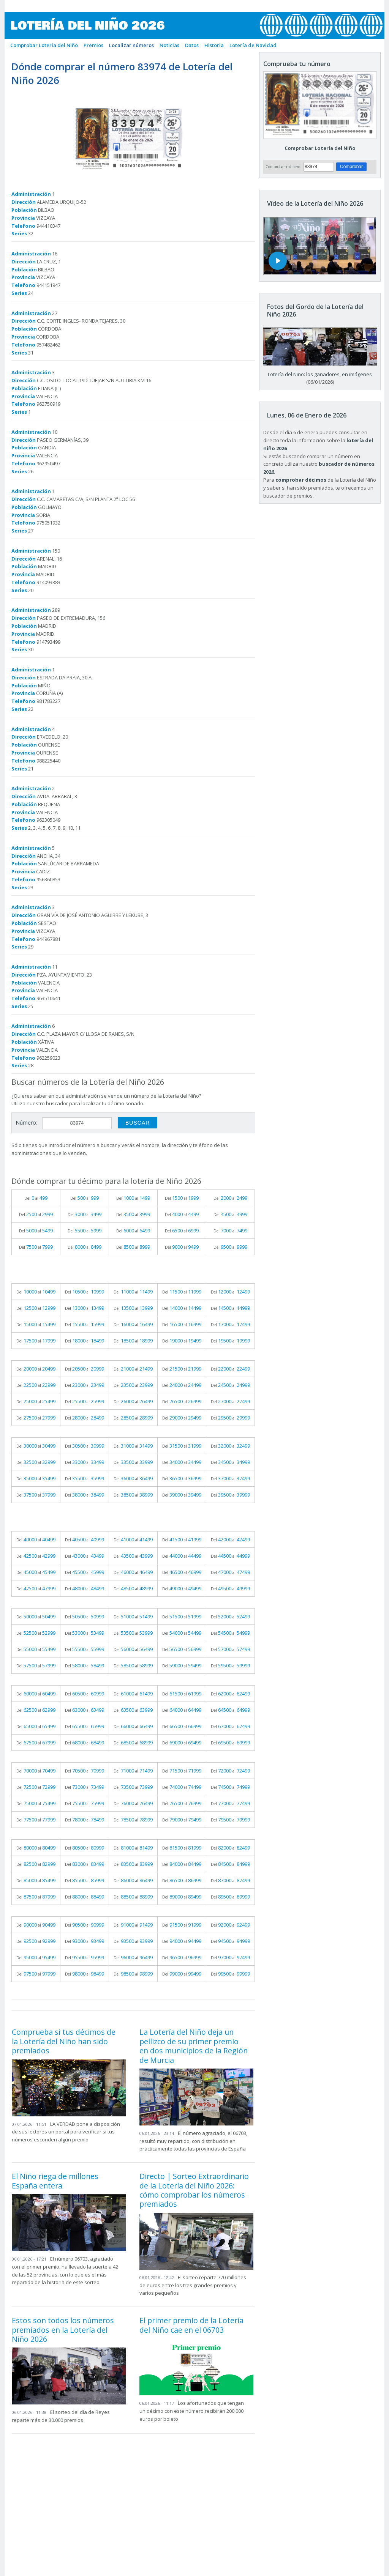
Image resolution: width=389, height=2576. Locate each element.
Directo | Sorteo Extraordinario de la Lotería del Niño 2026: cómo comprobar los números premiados (194, 2190)
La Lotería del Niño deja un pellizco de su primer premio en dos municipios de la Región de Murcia (193, 2046)
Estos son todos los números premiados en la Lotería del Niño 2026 (63, 2329)
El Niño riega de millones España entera (55, 2180)
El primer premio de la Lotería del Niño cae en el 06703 (191, 2325)
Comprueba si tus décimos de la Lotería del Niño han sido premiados (63, 2041)
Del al (35, 1197)
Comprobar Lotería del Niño (320, 148)
